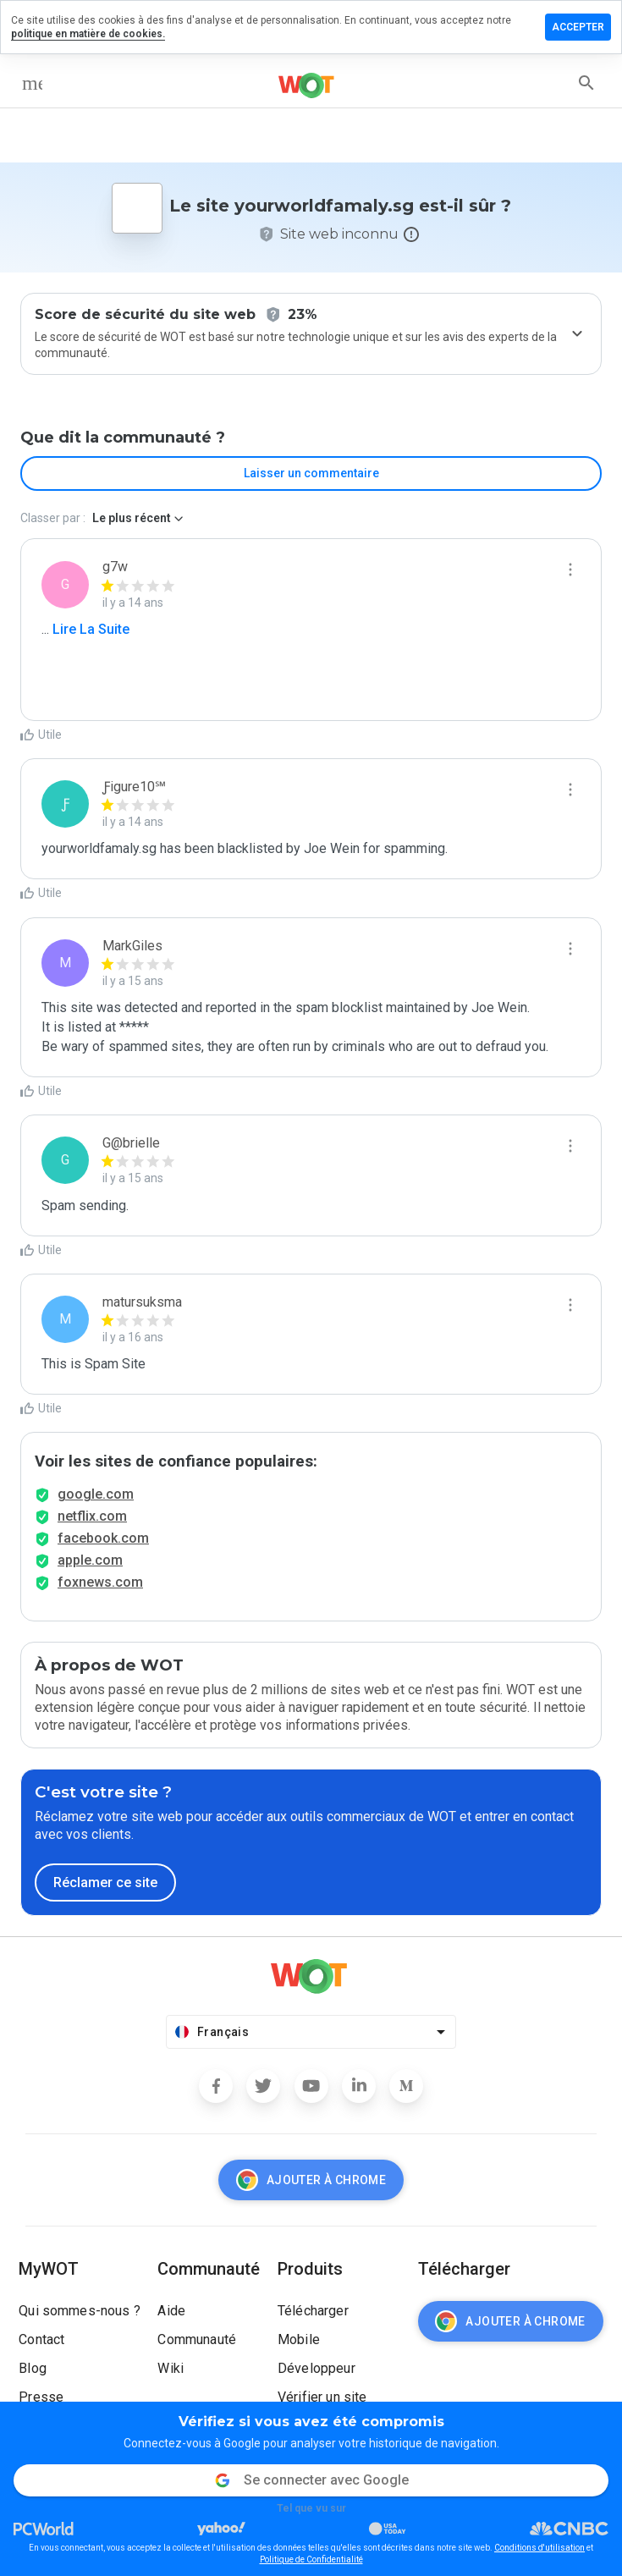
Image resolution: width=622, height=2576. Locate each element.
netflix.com (92, 1516)
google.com (96, 1494)
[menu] (32, 83)
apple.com (90, 1560)
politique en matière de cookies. (88, 34)
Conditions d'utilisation (539, 2547)
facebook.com (103, 1538)
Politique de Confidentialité (311, 2559)
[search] (586, 83)
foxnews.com (100, 1582)
